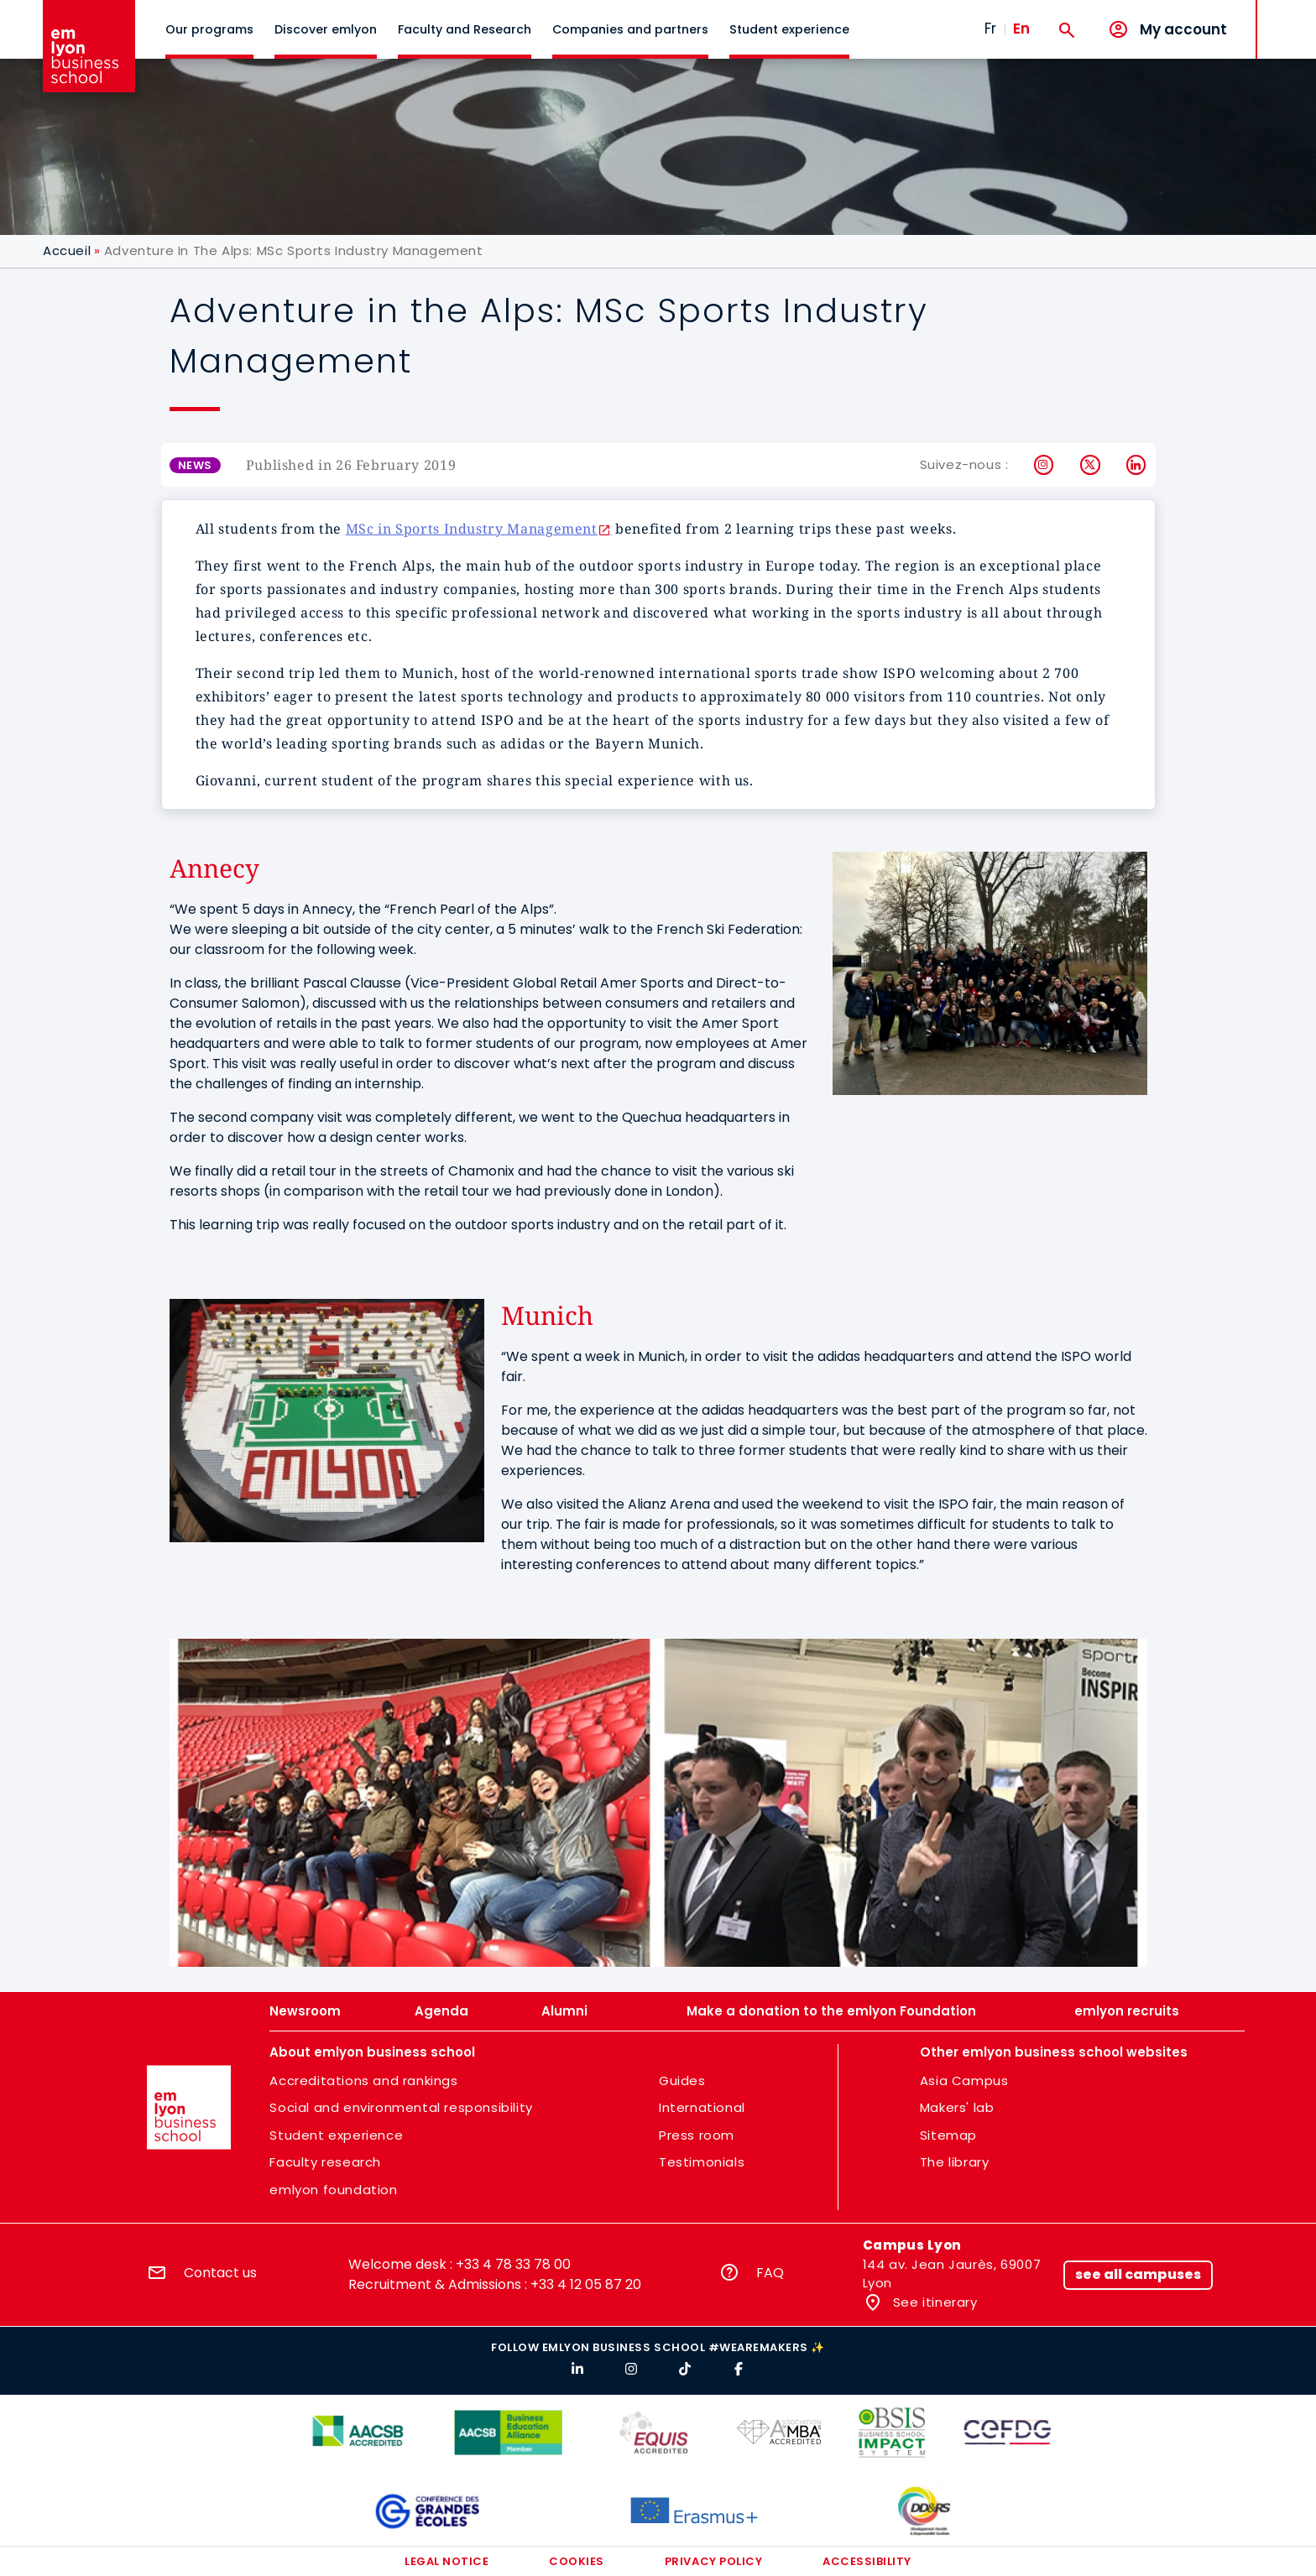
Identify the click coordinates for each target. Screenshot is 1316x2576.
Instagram (1044, 465)
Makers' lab (957, 2107)
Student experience (789, 29)
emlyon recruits (1126, 2011)
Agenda (441, 2011)
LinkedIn (1136, 465)
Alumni (564, 2011)
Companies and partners (630, 29)
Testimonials (701, 2162)
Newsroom (305, 2011)
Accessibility (866, 2561)
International (702, 2107)
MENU (1283, 16)
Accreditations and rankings (363, 2080)
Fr (990, 28)
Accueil (67, 250)
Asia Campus (964, 2080)
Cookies (576, 2561)
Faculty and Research (464, 29)
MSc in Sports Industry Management (472, 528)
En (1021, 28)
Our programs (209, 29)
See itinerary (933, 2302)
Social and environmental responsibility (400, 2107)
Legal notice (446, 2561)
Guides (682, 2080)
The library (955, 2162)
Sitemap (948, 2135)
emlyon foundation (333, 2189)
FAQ (770, 2272)
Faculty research (325, 2162)
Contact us (220, 2272)
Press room (696, 2135)
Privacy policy (713, 2561)
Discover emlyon (325, 29)
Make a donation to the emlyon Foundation (831, 2011)
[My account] (1167, 29)
